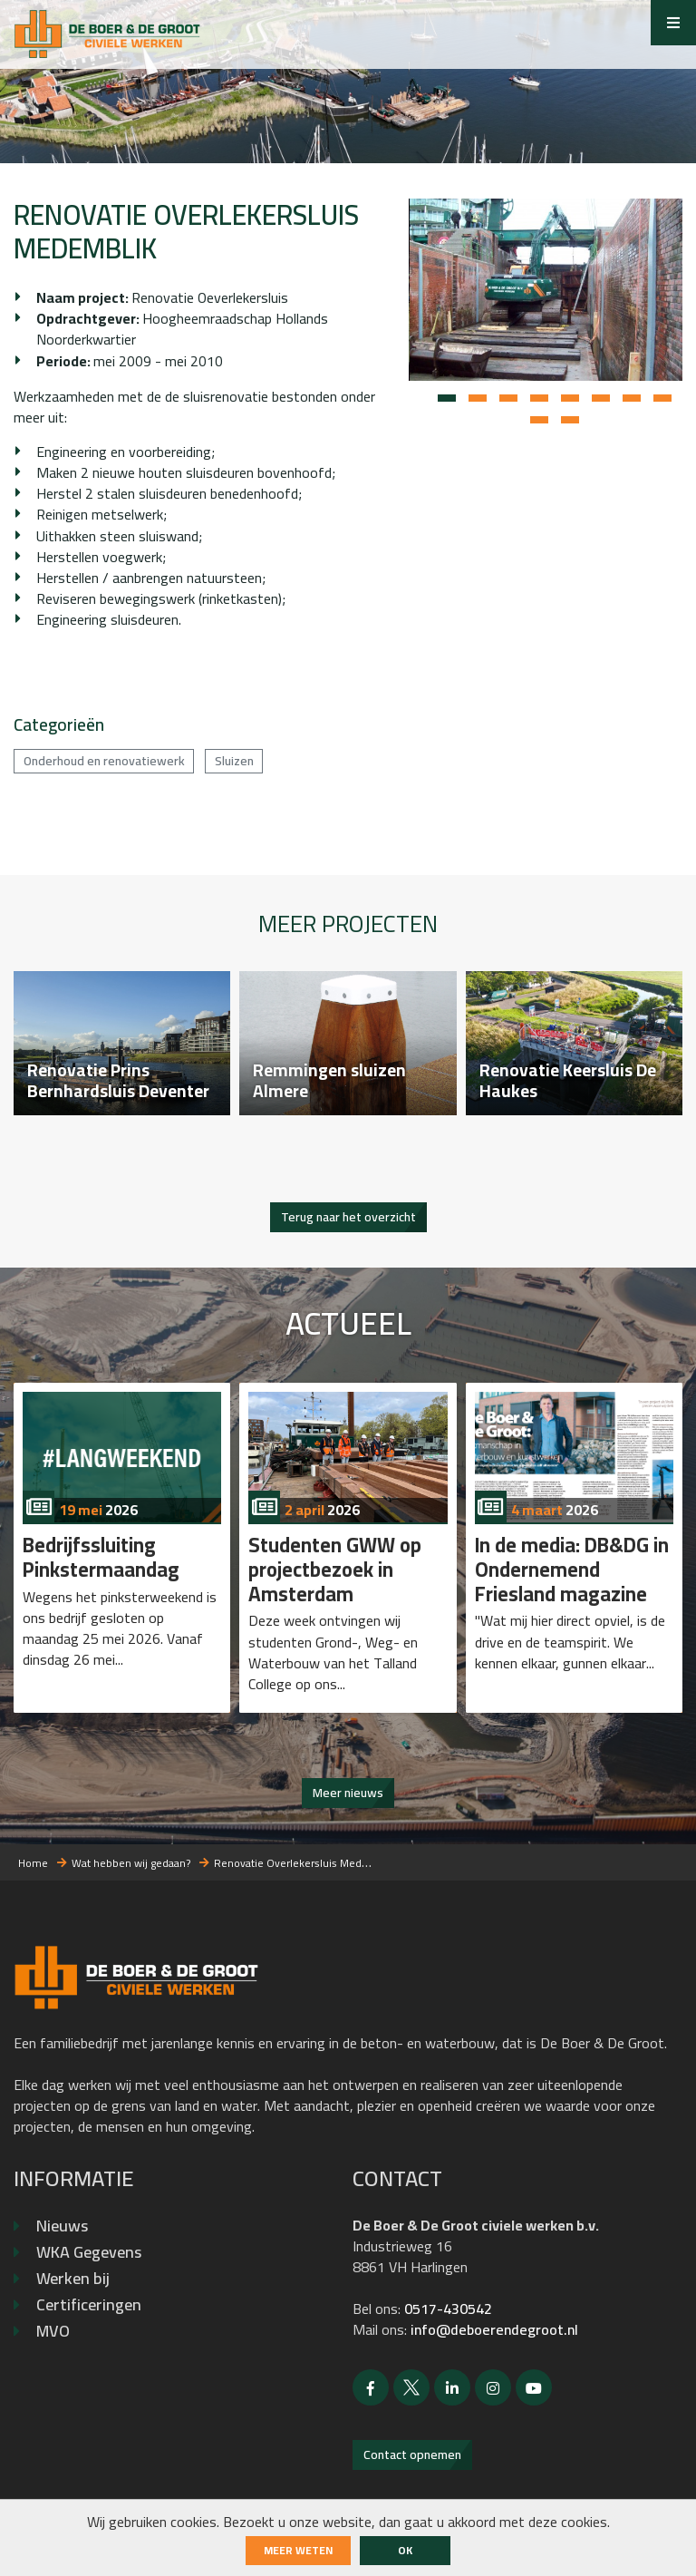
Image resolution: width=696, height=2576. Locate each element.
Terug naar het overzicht (348, 1217)
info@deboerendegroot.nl (494, 2329)
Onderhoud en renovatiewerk (104, 759)
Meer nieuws (348, 1792)
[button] (446, 399)
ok (405, 2550)
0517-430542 (448, 2308)
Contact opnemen (412, 2454)
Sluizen (234, 759)
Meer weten (298, 2550)
